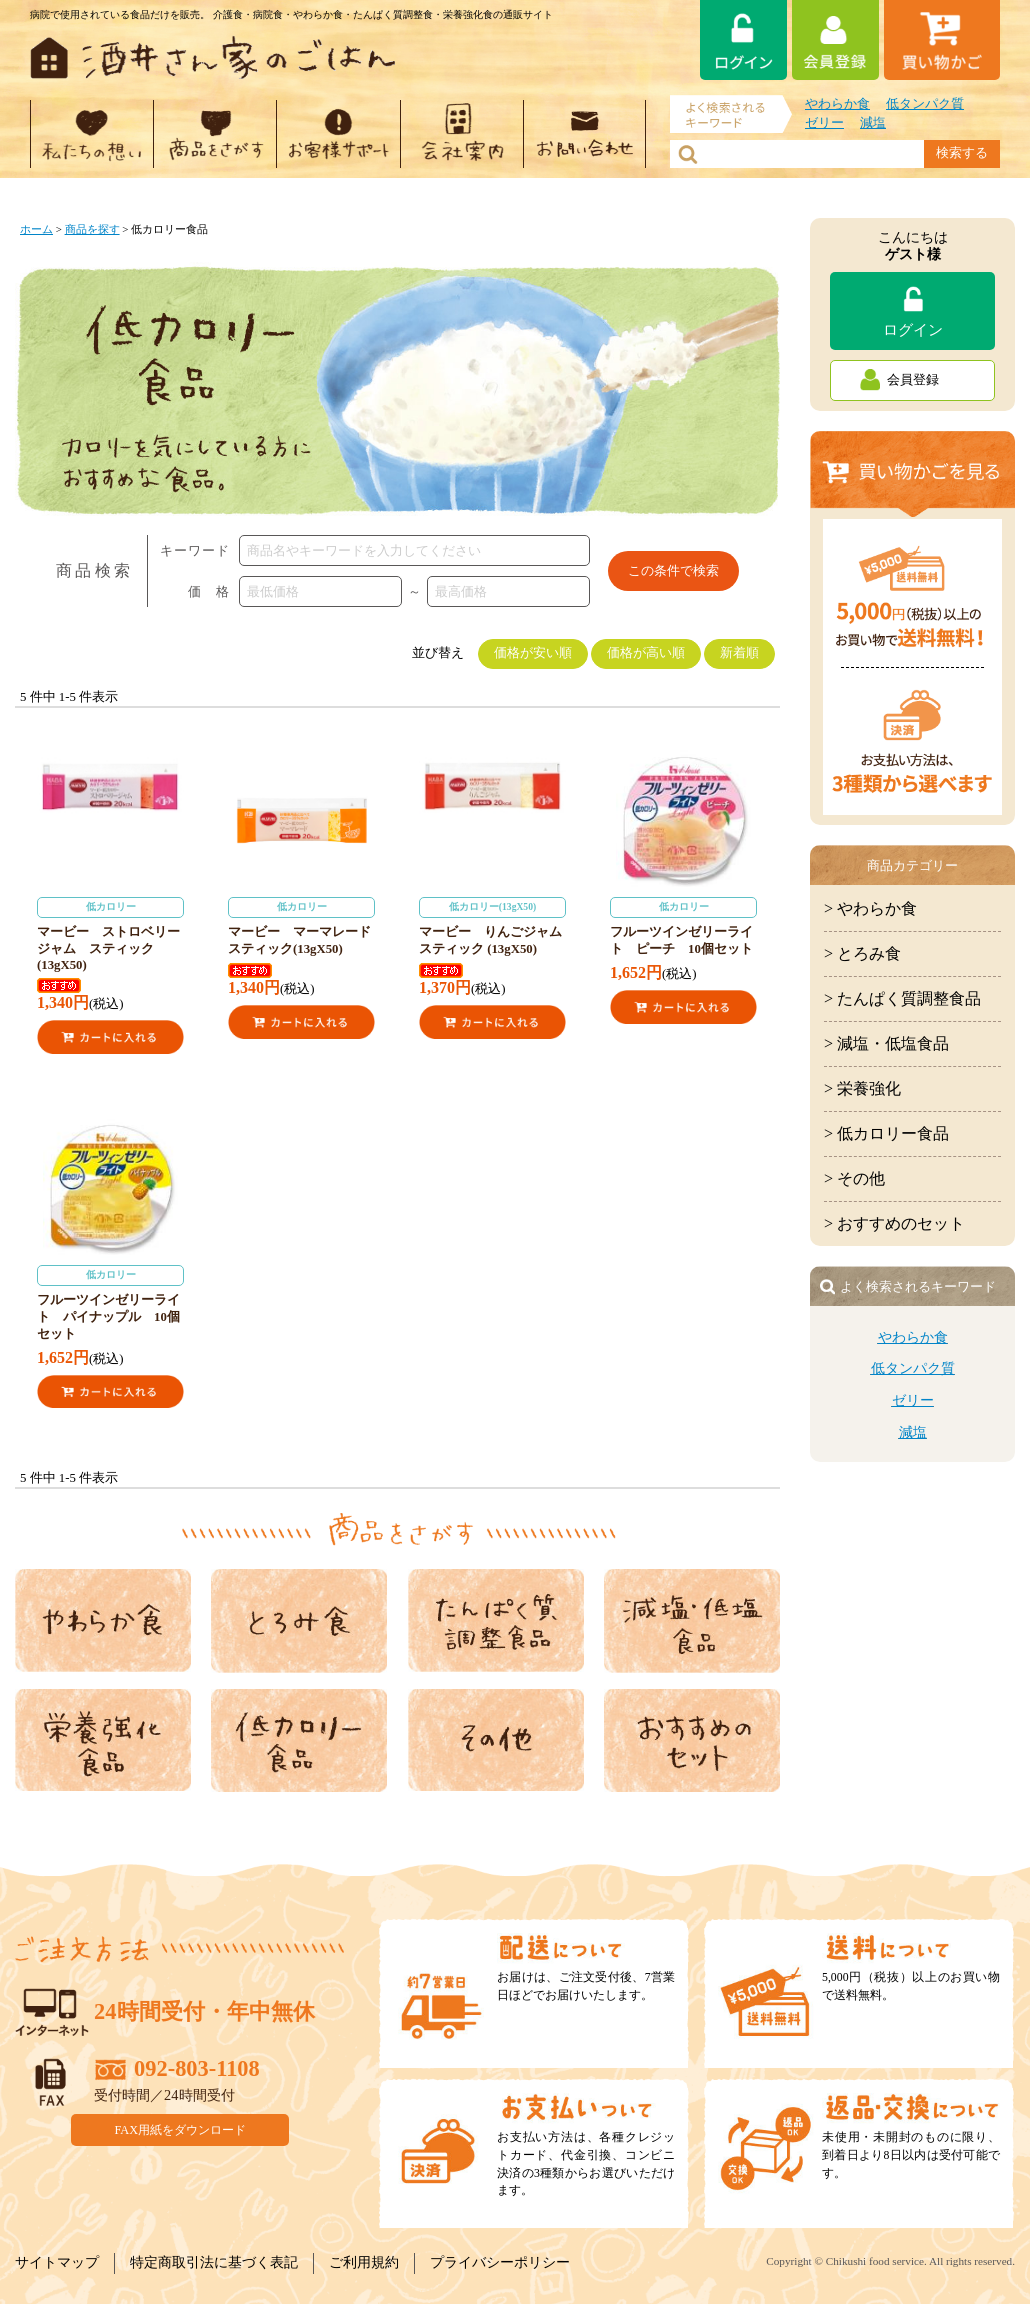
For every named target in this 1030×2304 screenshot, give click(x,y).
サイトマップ (57, 2262)
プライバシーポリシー (500, 2262)
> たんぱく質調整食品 (902, 998)
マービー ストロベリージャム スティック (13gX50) (110, 934)
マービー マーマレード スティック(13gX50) (306, 926)
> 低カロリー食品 (886, 1133)
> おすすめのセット (894, 1223)
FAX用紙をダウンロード (181, 2130)
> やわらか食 (870, 908)
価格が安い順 (533, 653)
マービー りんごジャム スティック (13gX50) (497, 926)
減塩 (873, 123)
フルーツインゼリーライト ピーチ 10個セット (683, 926)
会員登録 (913, 380)
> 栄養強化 (862, 1088)
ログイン (913, 329)
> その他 (854, 1178)
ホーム (36, 229)
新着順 (739, 653)
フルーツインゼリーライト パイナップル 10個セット (110, 1303)
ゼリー (824, 123)
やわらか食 (837, 104)
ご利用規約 (364, 2262)
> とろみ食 (862, 953)
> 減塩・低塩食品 (886, 1043)
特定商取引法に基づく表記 (214, 2262)
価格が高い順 (646, 653)
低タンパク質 (925, 104)
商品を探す (92, 229)
